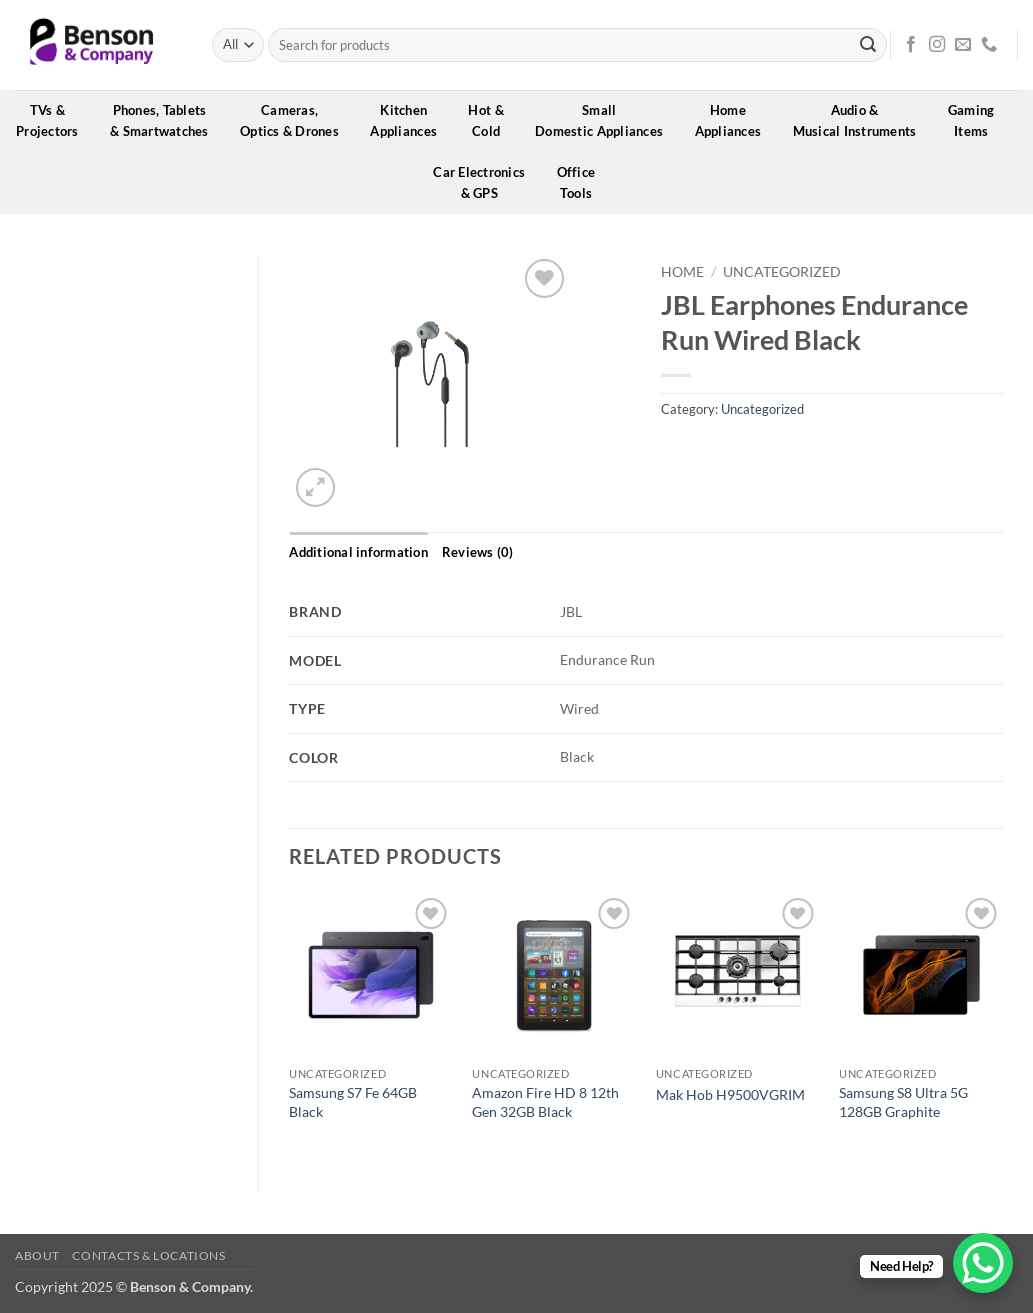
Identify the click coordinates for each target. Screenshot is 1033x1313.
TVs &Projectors (54, 120)
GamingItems (978, 120)
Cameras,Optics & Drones (296, 120)
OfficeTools (583, 182)
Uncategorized (782, 272)
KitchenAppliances (410, 120)
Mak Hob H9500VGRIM (730, 1094)
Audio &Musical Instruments (861, 120)
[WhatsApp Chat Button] (983, 1263)
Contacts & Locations (148, 1255)
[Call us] (989, 45)
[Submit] (868, 45)
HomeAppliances (735, 120)
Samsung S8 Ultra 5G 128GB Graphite (903, 1102)
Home (682, 272)
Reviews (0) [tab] (478, 552)
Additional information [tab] (358, 552)
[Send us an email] (963, 45)
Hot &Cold (492, 120)
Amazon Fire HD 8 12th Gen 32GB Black (545, 1102)
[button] (315, 487)
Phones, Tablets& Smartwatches (166, 120)
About (37, 1255)
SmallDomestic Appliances (605, 120)
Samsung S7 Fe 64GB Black (353, 1102)
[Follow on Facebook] (911, 45)
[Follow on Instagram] (937, 45)
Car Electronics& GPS (485, 182)
